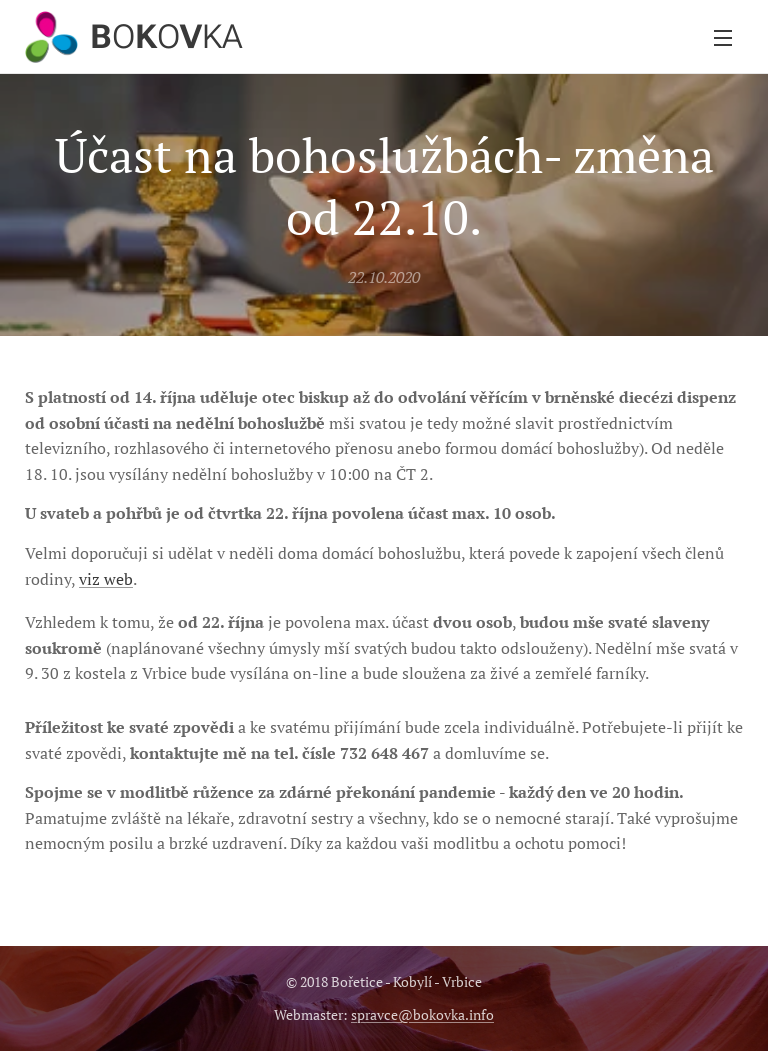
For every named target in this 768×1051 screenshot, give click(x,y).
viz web (106, 579)
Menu (723, 38)
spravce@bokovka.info (422, 1014)
